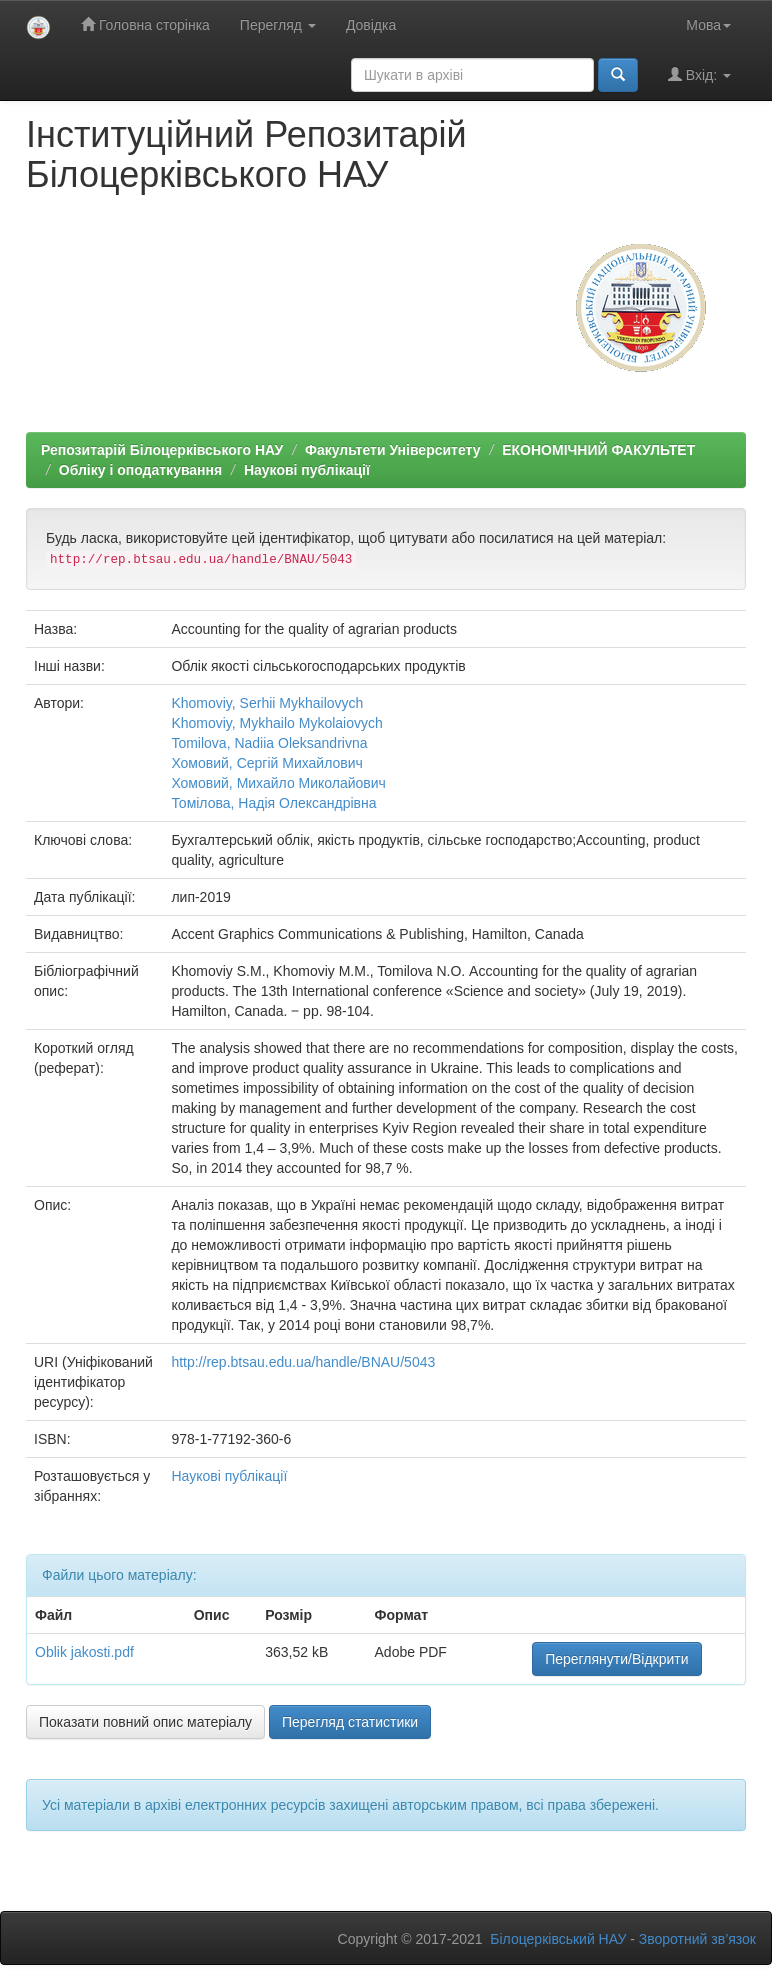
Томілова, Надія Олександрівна (273, 803)
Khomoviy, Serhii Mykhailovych (267, 703)
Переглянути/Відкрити (616, 1659)
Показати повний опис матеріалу (145, 1722)
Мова (708, 25)
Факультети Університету (393, 450)
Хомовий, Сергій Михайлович (266, 763)
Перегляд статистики (350, 1722)
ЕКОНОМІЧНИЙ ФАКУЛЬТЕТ (598, 450)
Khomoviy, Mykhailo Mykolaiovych (276, 723)
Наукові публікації (307, 470)
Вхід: (699, 74)
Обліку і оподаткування (140, 470)
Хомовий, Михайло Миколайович (278, 783)
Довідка (371, 25)
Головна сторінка (145, 24)
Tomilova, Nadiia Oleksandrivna (269, 743)
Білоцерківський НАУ (558, 1939)
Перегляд (278, 25)
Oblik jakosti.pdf (84, 1652)
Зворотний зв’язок (697, 1939)
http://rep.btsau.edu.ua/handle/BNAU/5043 (303, 1362)
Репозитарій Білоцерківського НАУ (162, 450)
